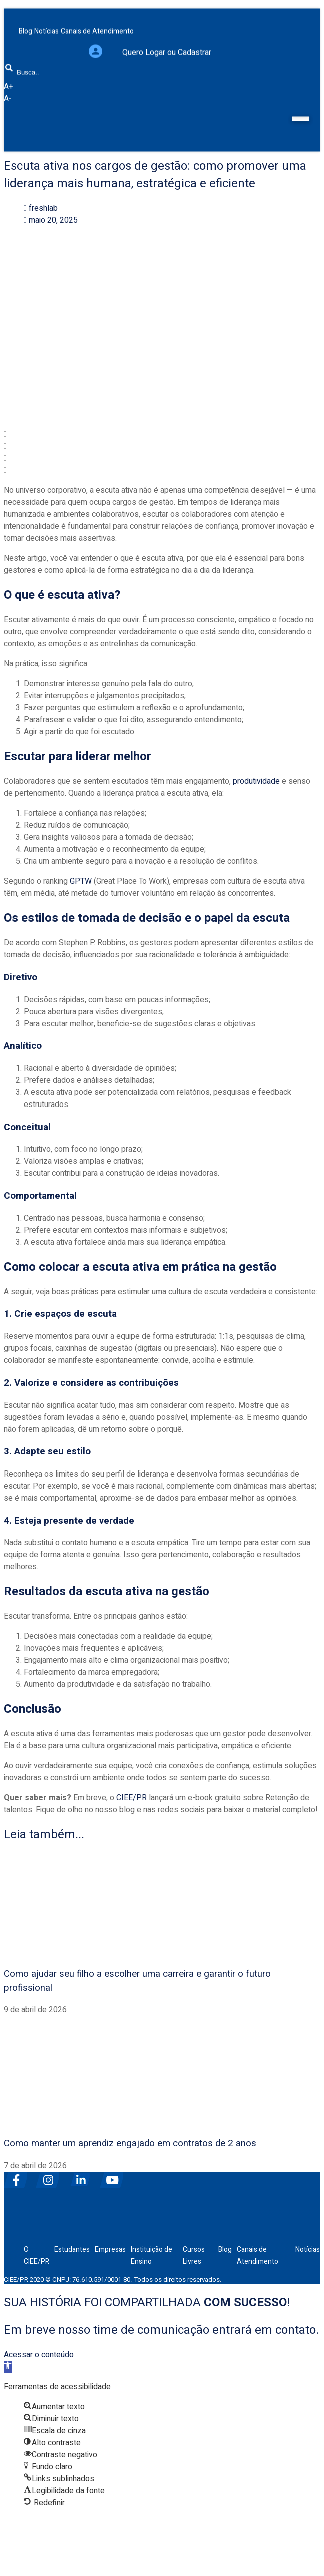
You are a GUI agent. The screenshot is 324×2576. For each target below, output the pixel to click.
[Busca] (9, 59)
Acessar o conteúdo (39, 2355)
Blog (225, 2249)
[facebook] (19, 2176)
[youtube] (115, 2176)
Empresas (110, 2249)
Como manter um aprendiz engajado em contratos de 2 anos (130, 2143)
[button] (162, 434)
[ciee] (51, 2229)
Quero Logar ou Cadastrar (167, 44)
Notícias (308, 2249)
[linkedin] (83, 2176)
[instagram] (51, 2176)
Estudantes (72, 2249)
